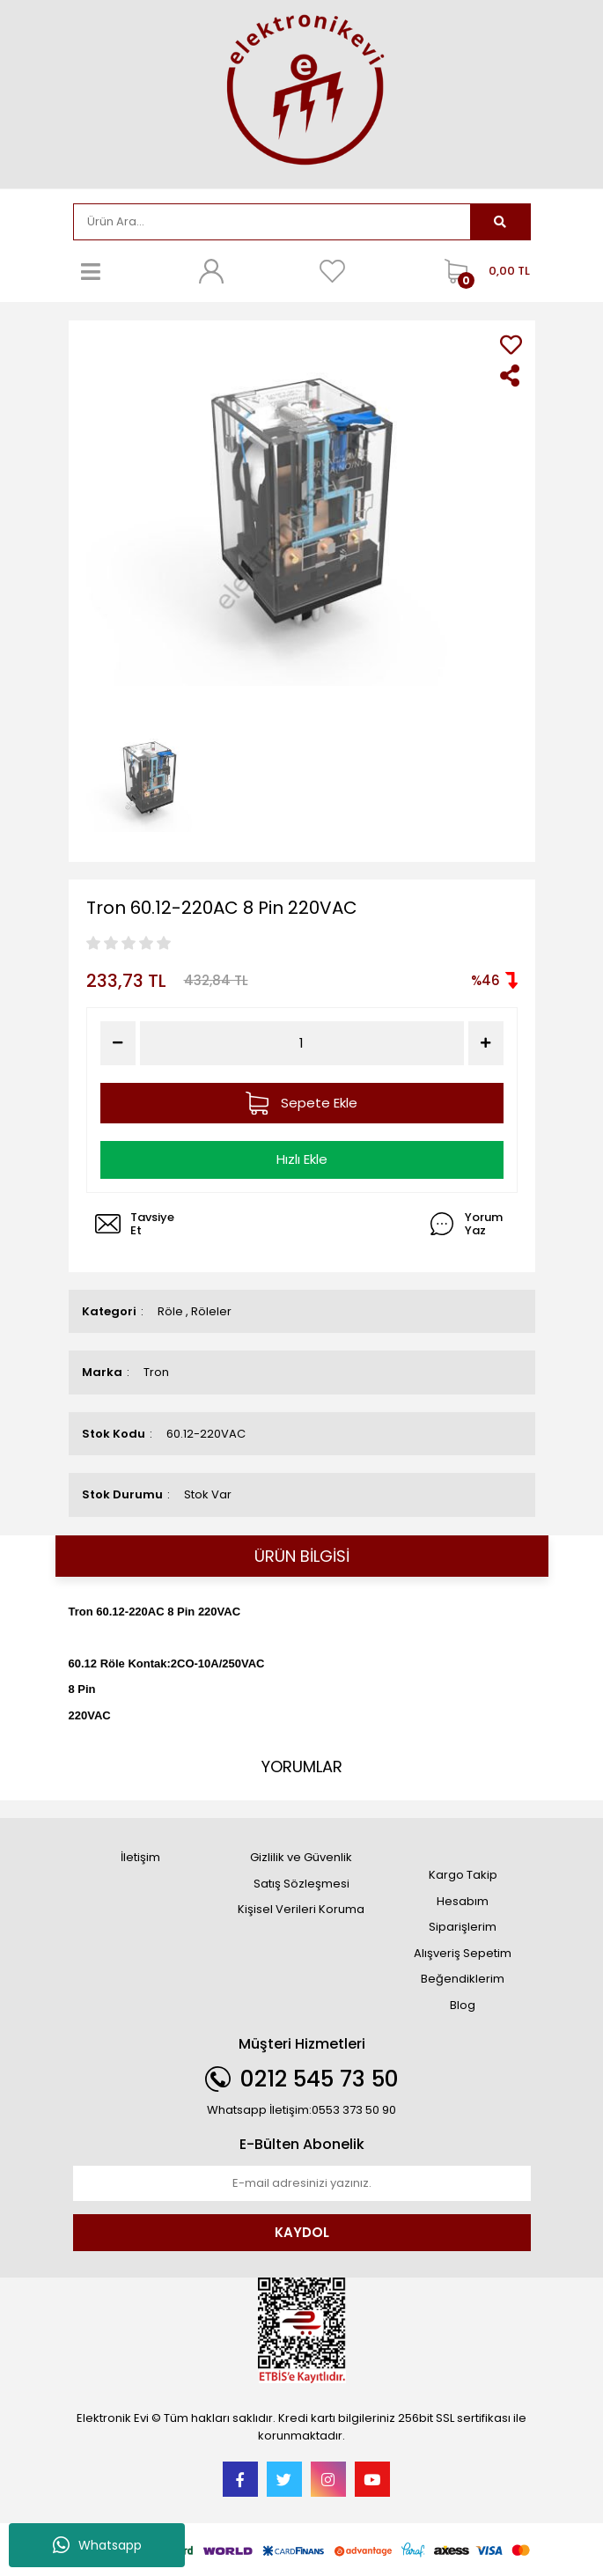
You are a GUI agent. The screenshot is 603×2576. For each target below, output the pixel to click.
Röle (170, 1311)
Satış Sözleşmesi (301, 1883)
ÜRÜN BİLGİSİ (301, 1556)
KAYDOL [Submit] (302, 2232)
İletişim (140, 1857)
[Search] (272, 221)
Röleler (211, 1311)
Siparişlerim (462, 1926)
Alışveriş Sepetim (462, 1953)
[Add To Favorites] (511, 345)
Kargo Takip (463, 1874)
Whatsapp (97, 2545)
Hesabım (463, 1901)
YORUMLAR (301, 1766)
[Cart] (483, 271)
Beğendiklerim (462, 1978)
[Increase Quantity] (486, 1043)
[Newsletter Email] (302, 2183)
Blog (462, 2005)
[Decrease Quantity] (118, 1043)
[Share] (511, 375)
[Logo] (302, 93)
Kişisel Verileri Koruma (301, 1909)
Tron (156, 1372)
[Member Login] (211, 271)
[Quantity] (301, 1044)
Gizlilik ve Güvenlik (301, 1857)
